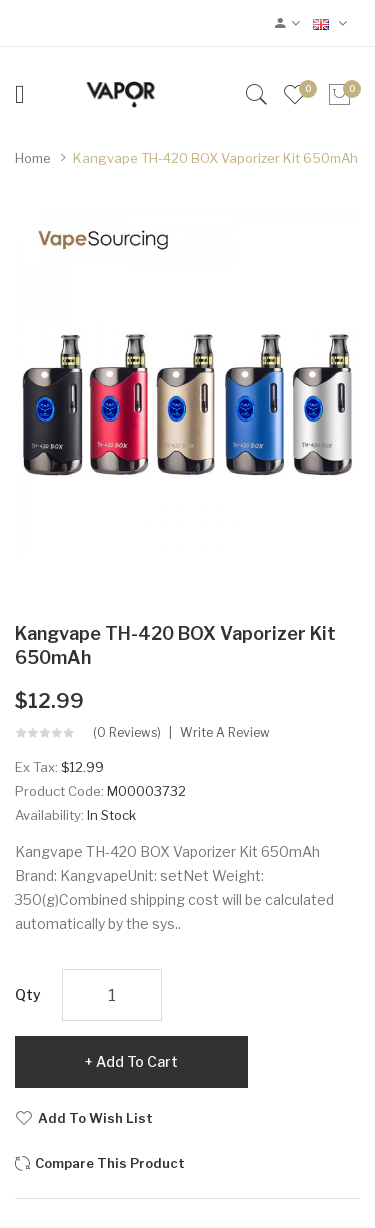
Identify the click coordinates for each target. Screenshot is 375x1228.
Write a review (225, 733)
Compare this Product (110, 1163)
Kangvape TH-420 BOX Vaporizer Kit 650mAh (215, 158)
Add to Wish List (95, 1118)
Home (33, 158)
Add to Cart (137, 1061)
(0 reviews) (127, 733)
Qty (28, 994)
